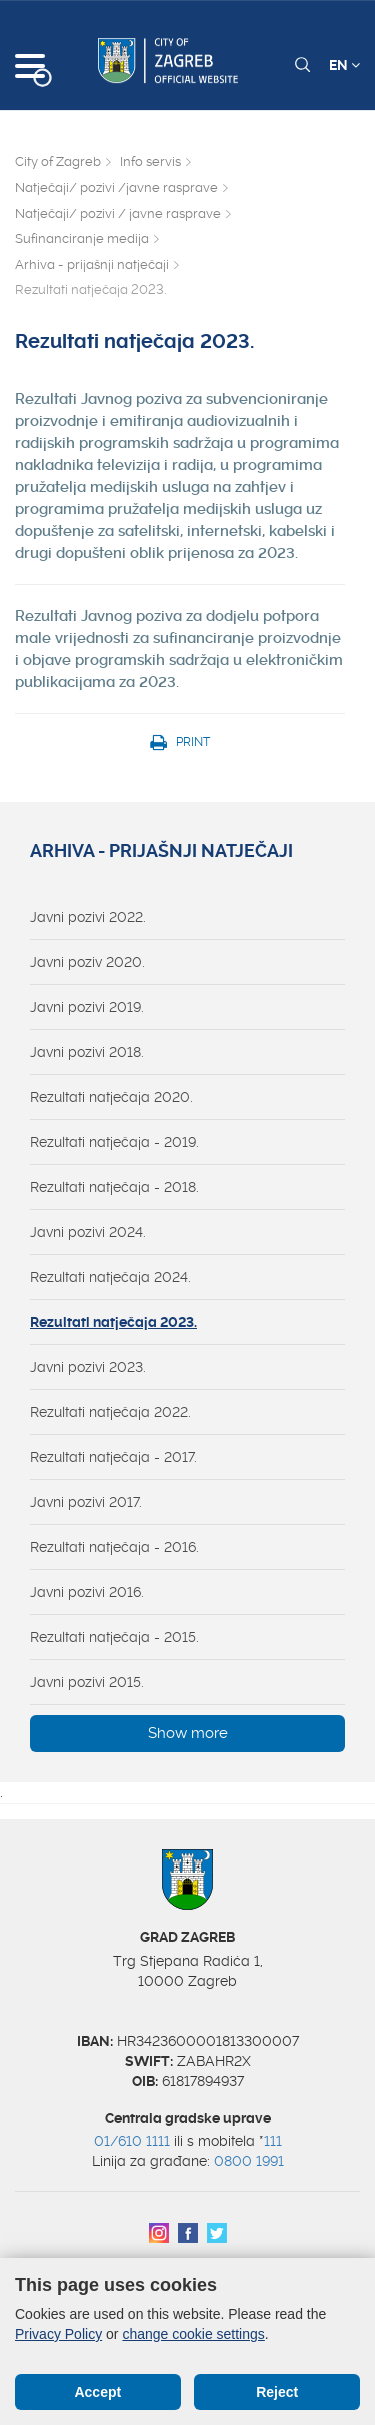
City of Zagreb (58, 161)
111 (273, 2141)
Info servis (150, 161)
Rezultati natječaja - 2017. (113, 1457)
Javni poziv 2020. (87, 962)
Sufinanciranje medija (82, 238)
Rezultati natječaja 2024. (110, 1277)
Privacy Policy (58, 2334)
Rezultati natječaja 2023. (113, 1322)
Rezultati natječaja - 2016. (114, 1547)
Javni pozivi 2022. (88, 917)
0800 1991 (249, 2161)
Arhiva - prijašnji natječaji (92, 264)
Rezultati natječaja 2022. (110, 1412)
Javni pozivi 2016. (87, 1592)
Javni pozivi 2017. (86, 1502)
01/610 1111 (132, 2141)
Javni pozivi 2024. (88, 1232)
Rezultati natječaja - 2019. (114, 1142)
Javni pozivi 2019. (87, 1007)
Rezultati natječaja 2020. (111, 1097)
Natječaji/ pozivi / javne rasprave (118, 213)
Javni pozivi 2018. (87, 1052)
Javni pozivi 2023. (88, 1367)
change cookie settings (193, 2334)
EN (344, 65)
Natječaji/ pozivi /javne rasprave (116, 187)
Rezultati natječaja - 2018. (114, 1187)
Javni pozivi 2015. (87, 1682)
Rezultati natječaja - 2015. (114, 1637)
